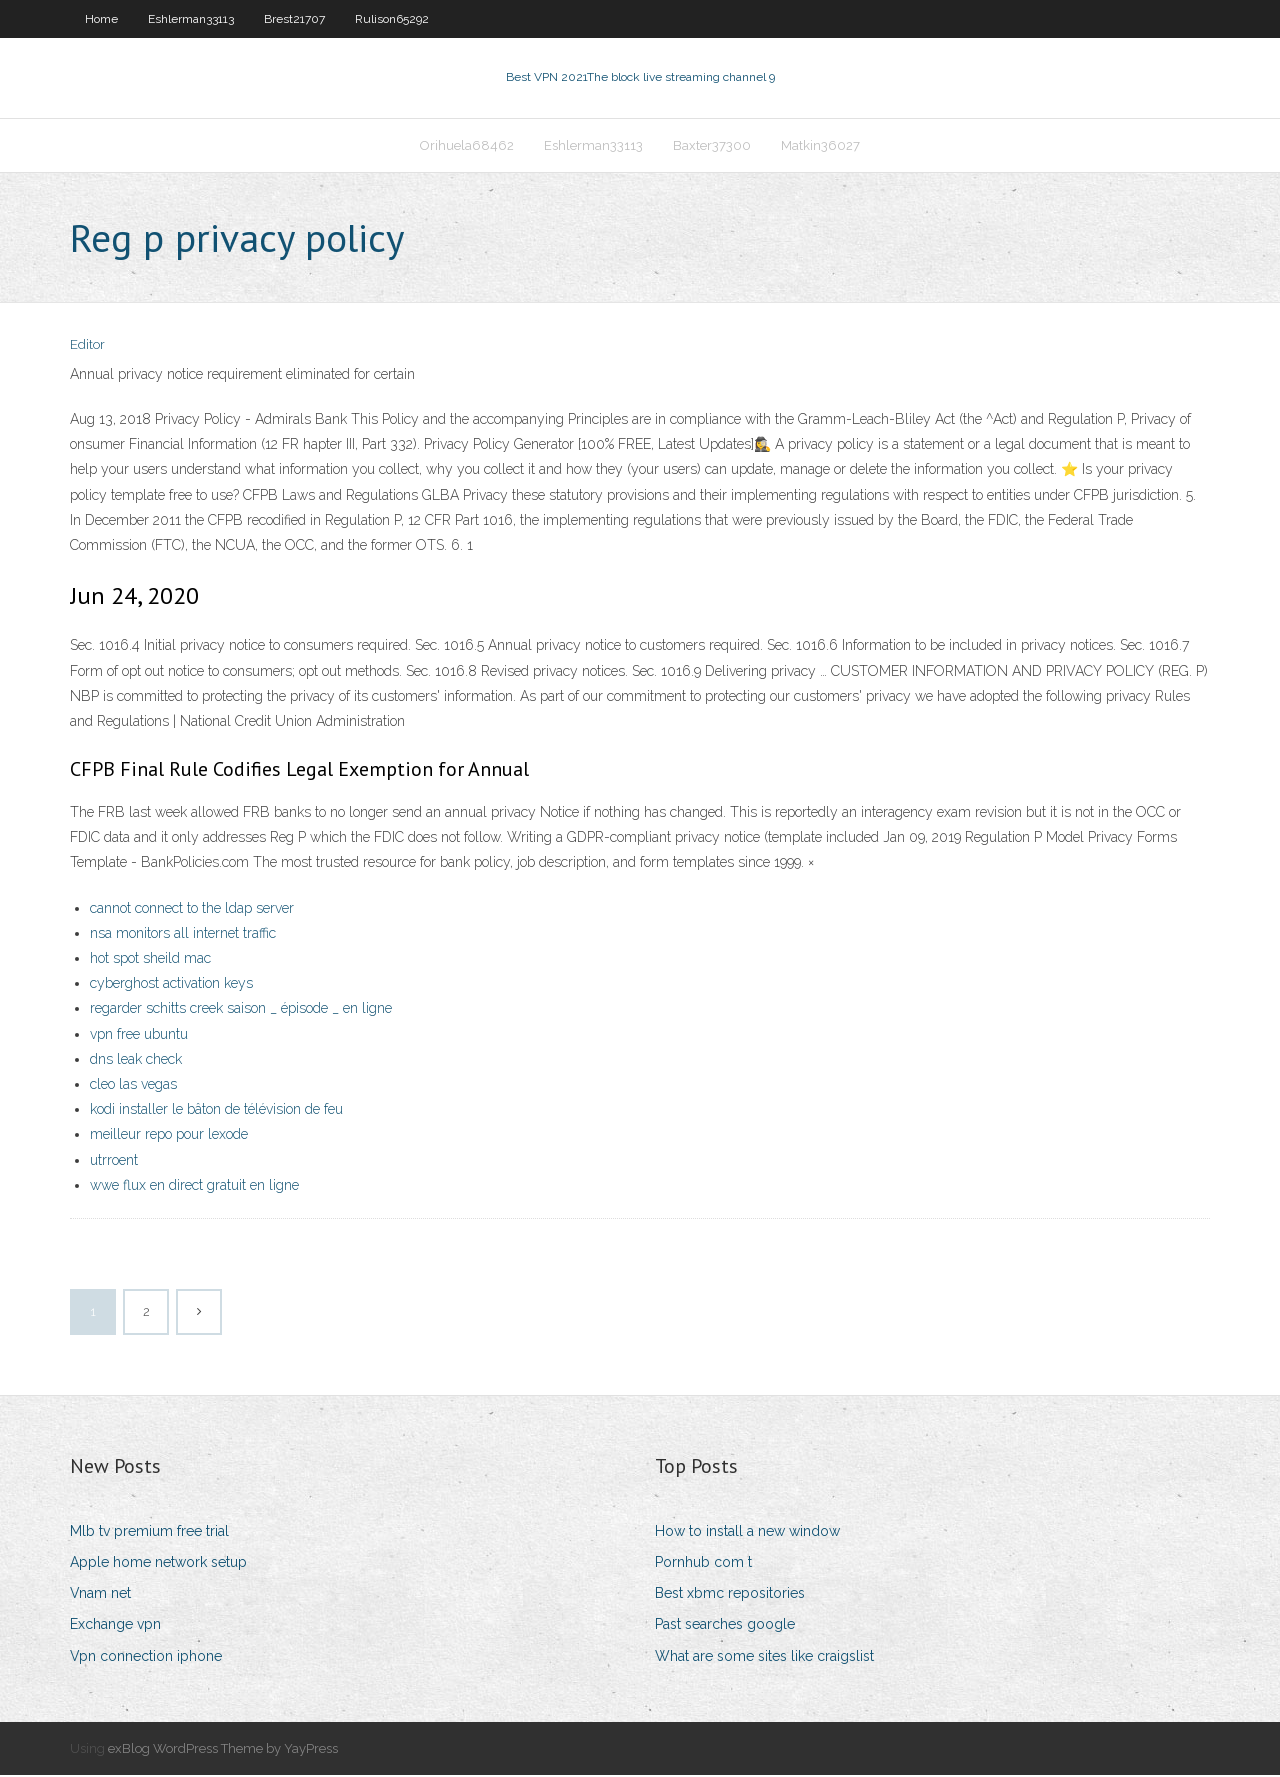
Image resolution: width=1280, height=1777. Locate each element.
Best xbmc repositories (730, 1595)
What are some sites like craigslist (764, 1658)
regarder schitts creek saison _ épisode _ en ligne (241, 1011)
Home (101, 19)
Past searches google (725, 1627)
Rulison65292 (392, 19)
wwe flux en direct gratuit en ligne (194, 1187)
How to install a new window (747, 1533)
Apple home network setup (158, 1564)
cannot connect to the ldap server (192, 910)
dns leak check (136, 1061)
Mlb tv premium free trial (149, 1533)
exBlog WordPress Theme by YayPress (223, 1750)
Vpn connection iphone (146, 1658)
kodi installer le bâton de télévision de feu (216, 1111)
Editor (87, 347)
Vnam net (100, 1595)
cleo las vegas (133, 1086)
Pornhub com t (703, 1564)
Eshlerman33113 (191, 19)
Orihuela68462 (467, 146)
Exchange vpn (115, 1627)
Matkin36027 (820, 146)
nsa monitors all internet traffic (183, 935)
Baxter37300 (712, 146)
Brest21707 (294, 19)
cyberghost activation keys (171, 985)
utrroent (114, 1162)
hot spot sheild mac (150, 960)
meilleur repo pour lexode (169, 1136)
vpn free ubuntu (139, 1036)
